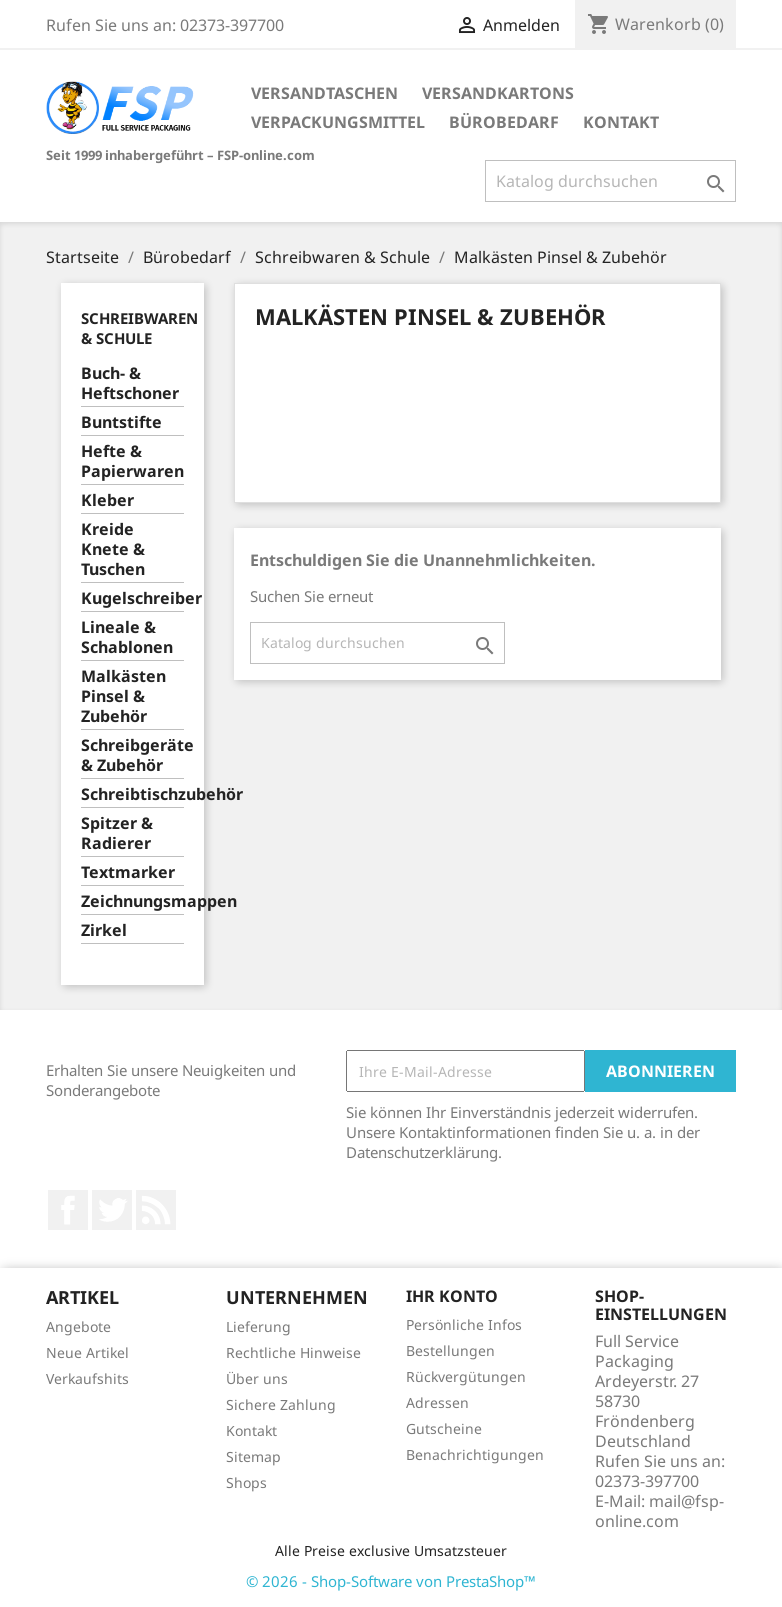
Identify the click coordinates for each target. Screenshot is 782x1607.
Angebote (78, 1326)
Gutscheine (444, 1428)
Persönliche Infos (464, 1324)
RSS (156, 1210)
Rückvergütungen (466, 1376)
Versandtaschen (324, 93)
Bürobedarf (504, 122)
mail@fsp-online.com (659, 1511)
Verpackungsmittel (338, 122)
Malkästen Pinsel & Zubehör (123, 696)
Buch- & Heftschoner (130, 383)
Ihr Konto (452, 1296)
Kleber (107, 500)
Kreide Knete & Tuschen (113, 549)
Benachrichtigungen (475, 1454)
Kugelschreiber (132, 598)
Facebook (68, 1210)
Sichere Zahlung (281, 1404)
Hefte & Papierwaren (132, 461)
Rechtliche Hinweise (293, 1352)
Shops (246, 1482)
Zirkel (104, 930)
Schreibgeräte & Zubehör (132, 755)
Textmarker (128, 872)
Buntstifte (121, 422)
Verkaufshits (87, 1378)
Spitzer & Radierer (117, 833)
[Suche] (610, 181)
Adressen (437, 1402)
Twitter (112, 1210)
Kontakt (621, 122)
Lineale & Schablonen (127, 637)
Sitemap (253, 1456)
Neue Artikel (87, 1352)
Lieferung (258, 1326)
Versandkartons (498, 93)
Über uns (257, 1378)
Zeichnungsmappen (132, 901)
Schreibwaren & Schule (139, 328)
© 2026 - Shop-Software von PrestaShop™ (391, 1581)
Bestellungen (450, 1350)
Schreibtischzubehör (132, 794)
